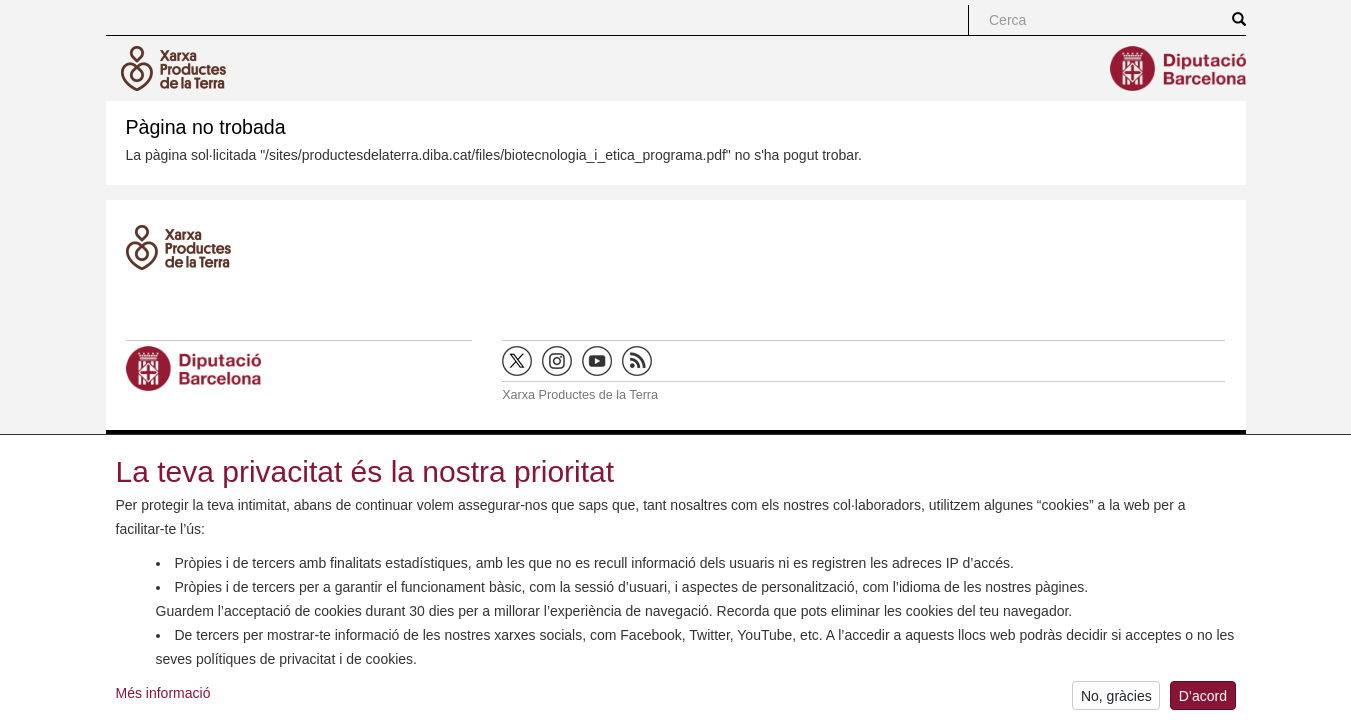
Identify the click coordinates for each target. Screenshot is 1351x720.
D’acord (1203, 700)
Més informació (163, 697)
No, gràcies (1116, 700)
